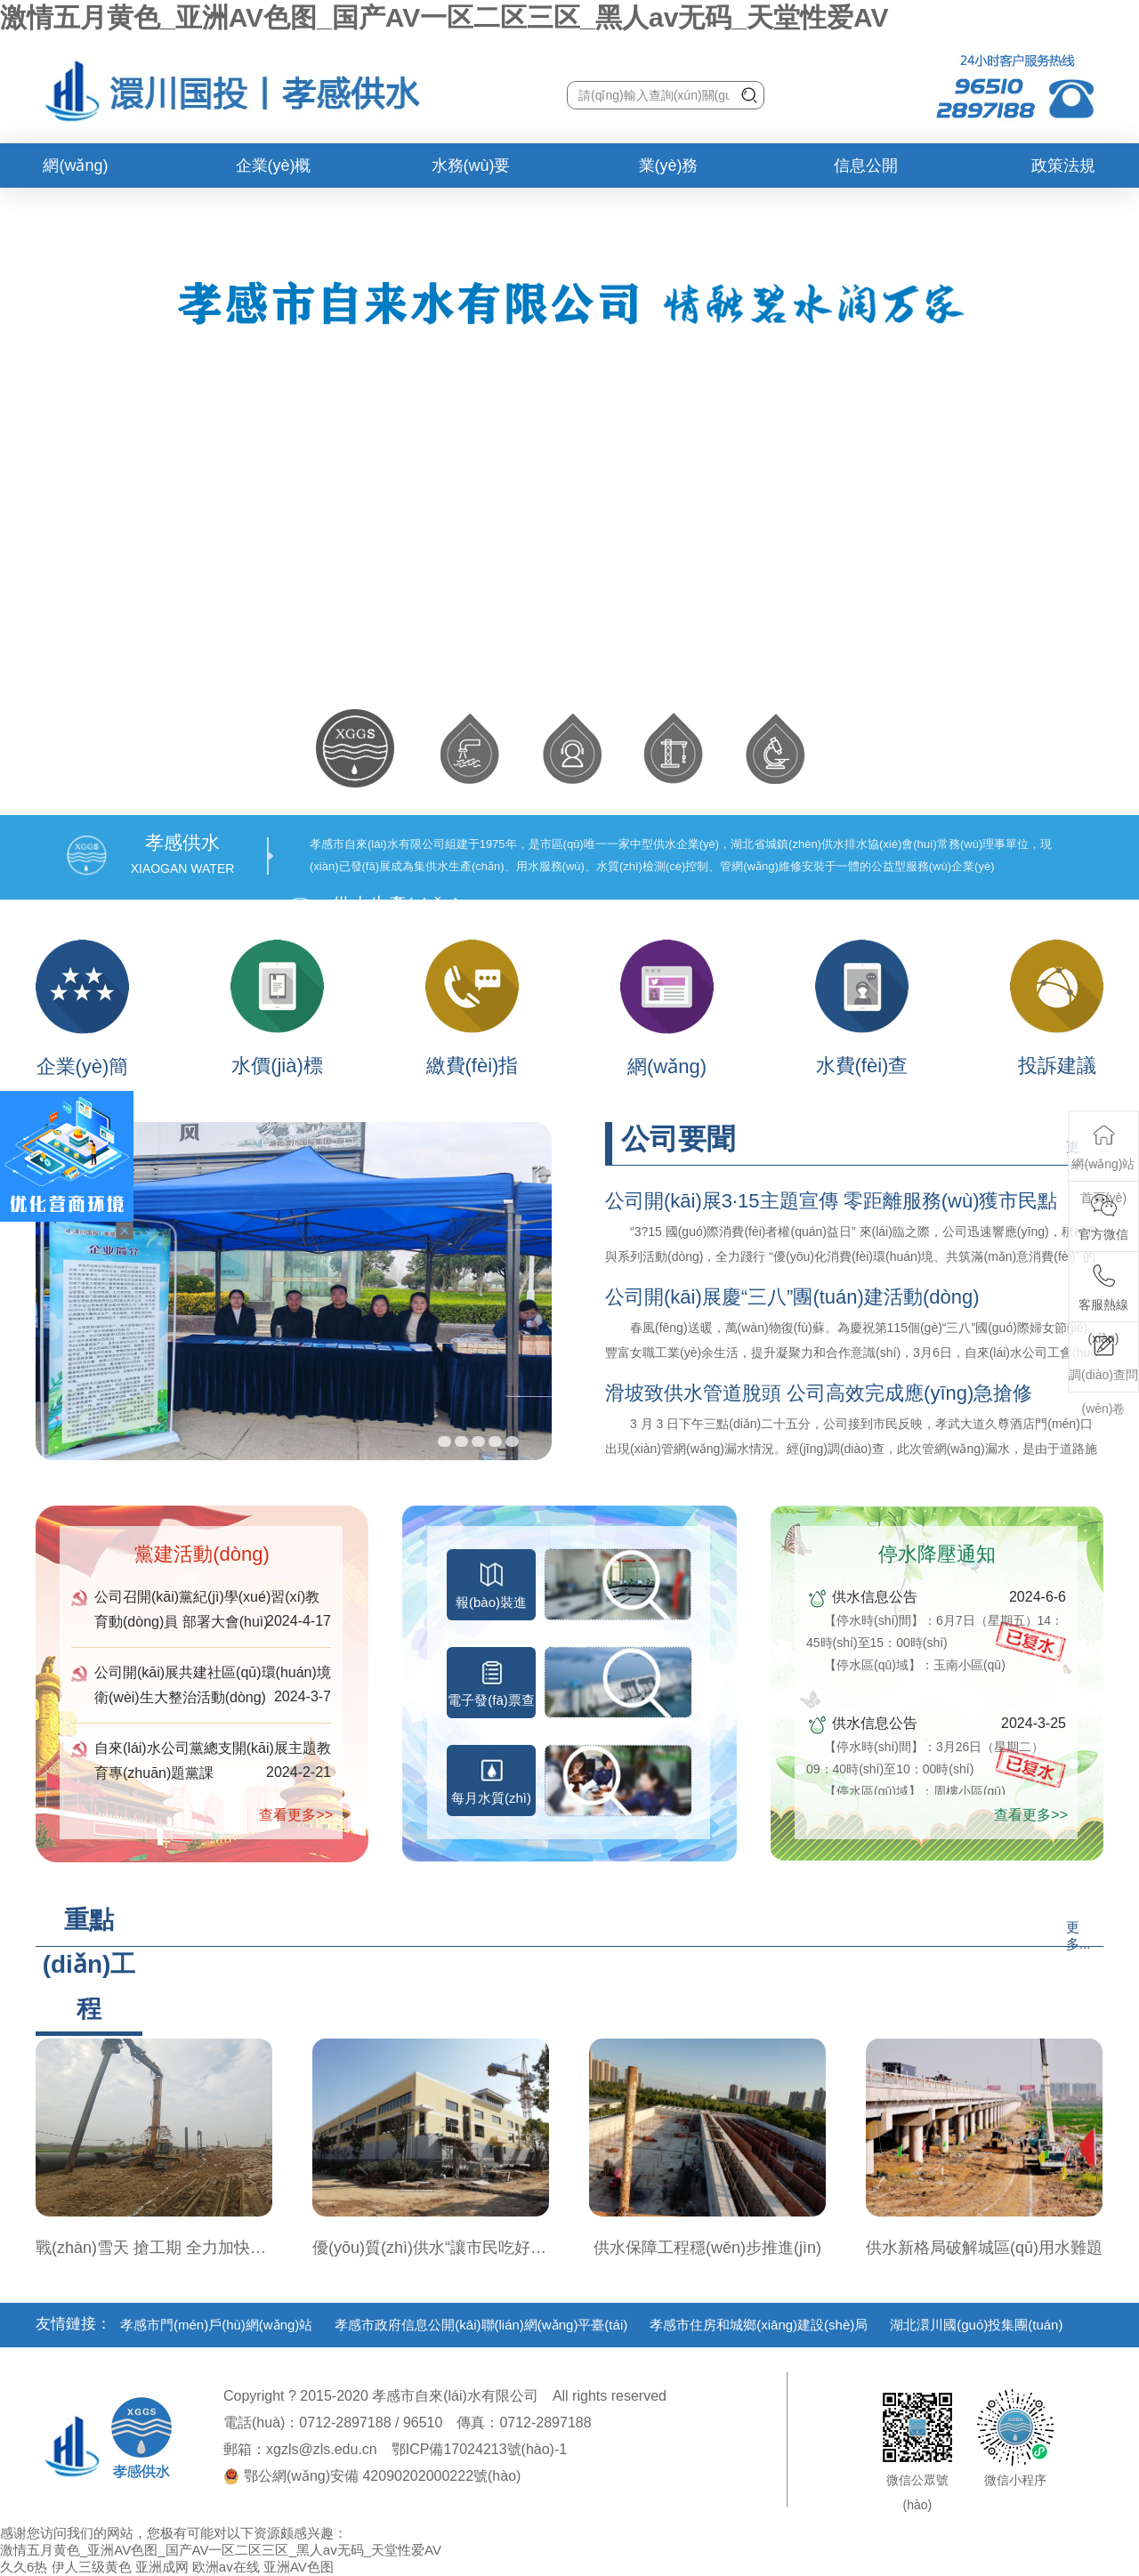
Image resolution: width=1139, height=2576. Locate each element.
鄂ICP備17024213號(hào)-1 (479, 2449)
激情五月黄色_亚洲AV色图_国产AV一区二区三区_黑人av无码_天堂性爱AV (444, 17)
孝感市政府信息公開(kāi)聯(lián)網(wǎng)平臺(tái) (481, 2324)
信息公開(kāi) (866, 172)
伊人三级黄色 (92, 2566)
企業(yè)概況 (273, 172)
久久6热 (23, 2566)
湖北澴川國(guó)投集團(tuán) (976, 2324)
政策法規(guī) (1063, 172)
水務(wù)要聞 (471, 172)
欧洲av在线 (226, 2566)
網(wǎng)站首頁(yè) (76, 172)
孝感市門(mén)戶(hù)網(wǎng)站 (216, 2324)
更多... (1078, 1935)
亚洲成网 (162, 2566)
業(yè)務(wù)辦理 (668, 172)
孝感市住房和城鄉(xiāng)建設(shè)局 (759, 2324)
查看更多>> (296, 1814)
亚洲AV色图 (298, 2566)
